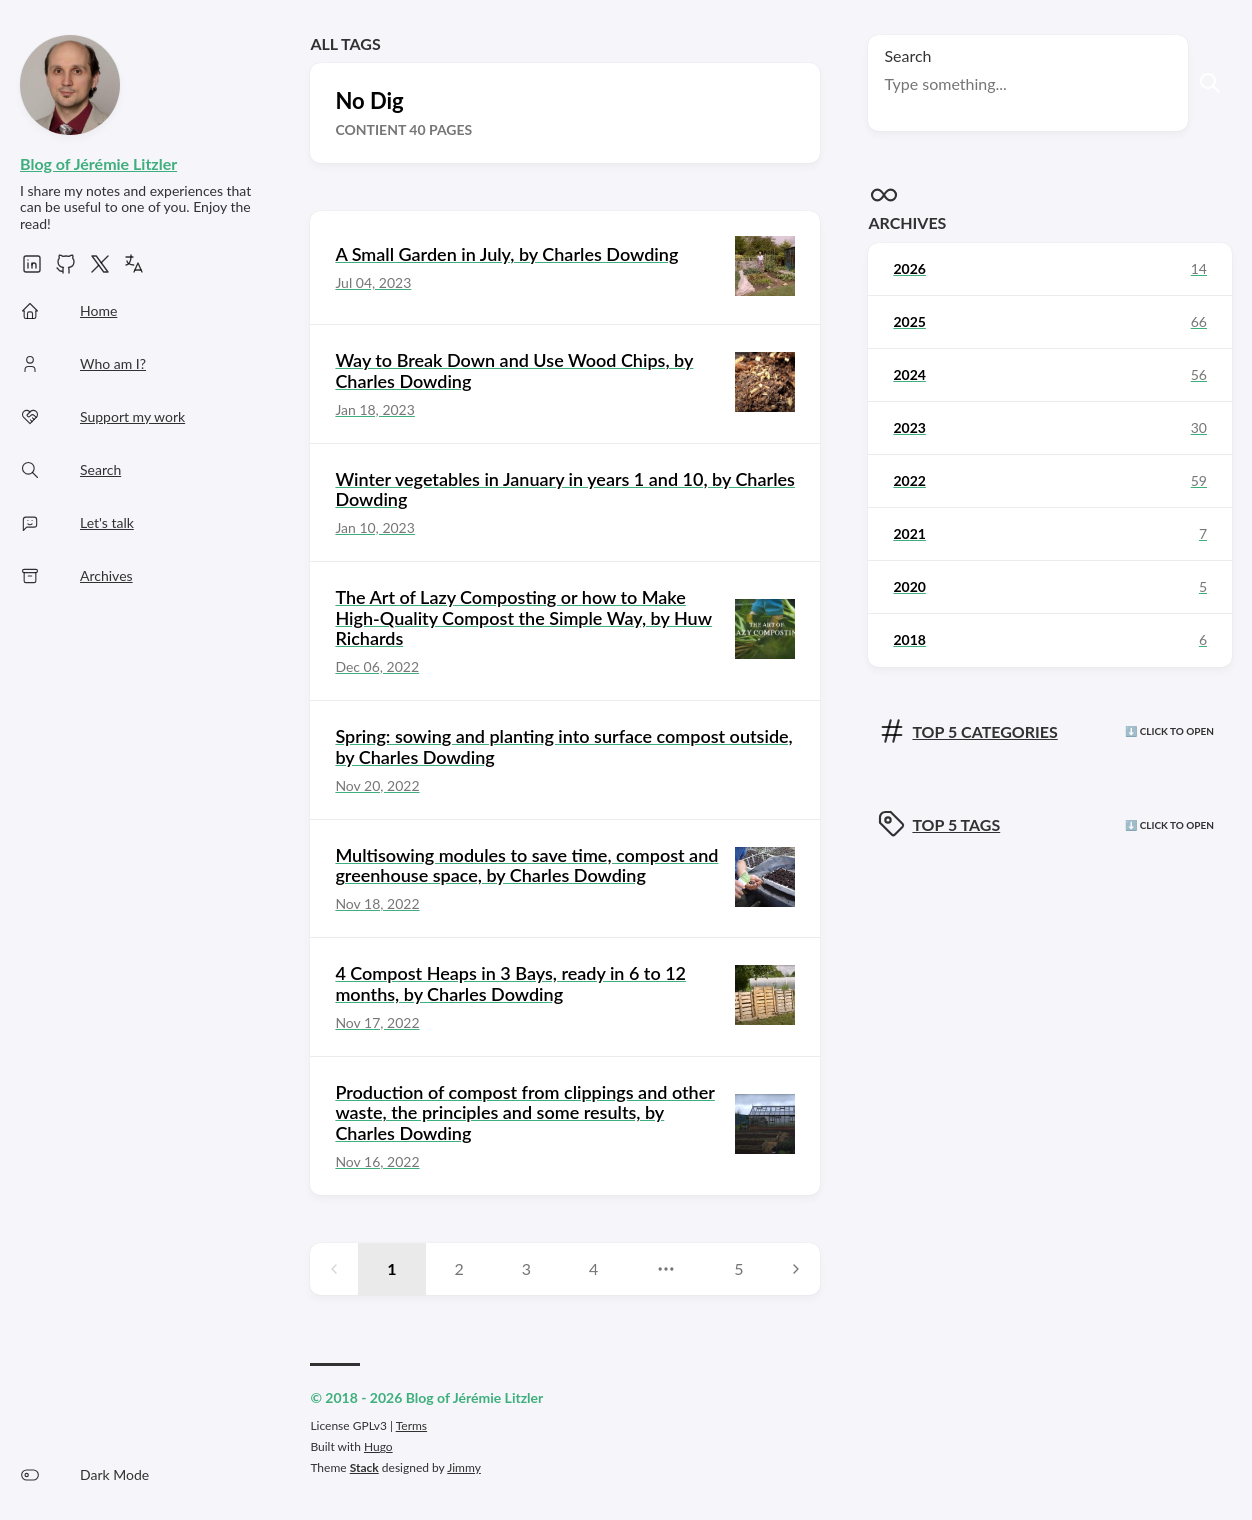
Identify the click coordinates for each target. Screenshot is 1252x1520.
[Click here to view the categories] (1050, 732)
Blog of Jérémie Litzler (98, 163)
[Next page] (796, 1269)
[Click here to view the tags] (1050, 825)
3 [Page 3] (526, 1268)
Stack (364, 1467)
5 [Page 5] (738, 1268)
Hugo (378, 1446)
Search (907, 55)
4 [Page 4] (593, 1268)
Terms (411, 1425)
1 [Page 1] (391, 1268)
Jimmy (464, 1467)
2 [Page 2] (459, 1268)
